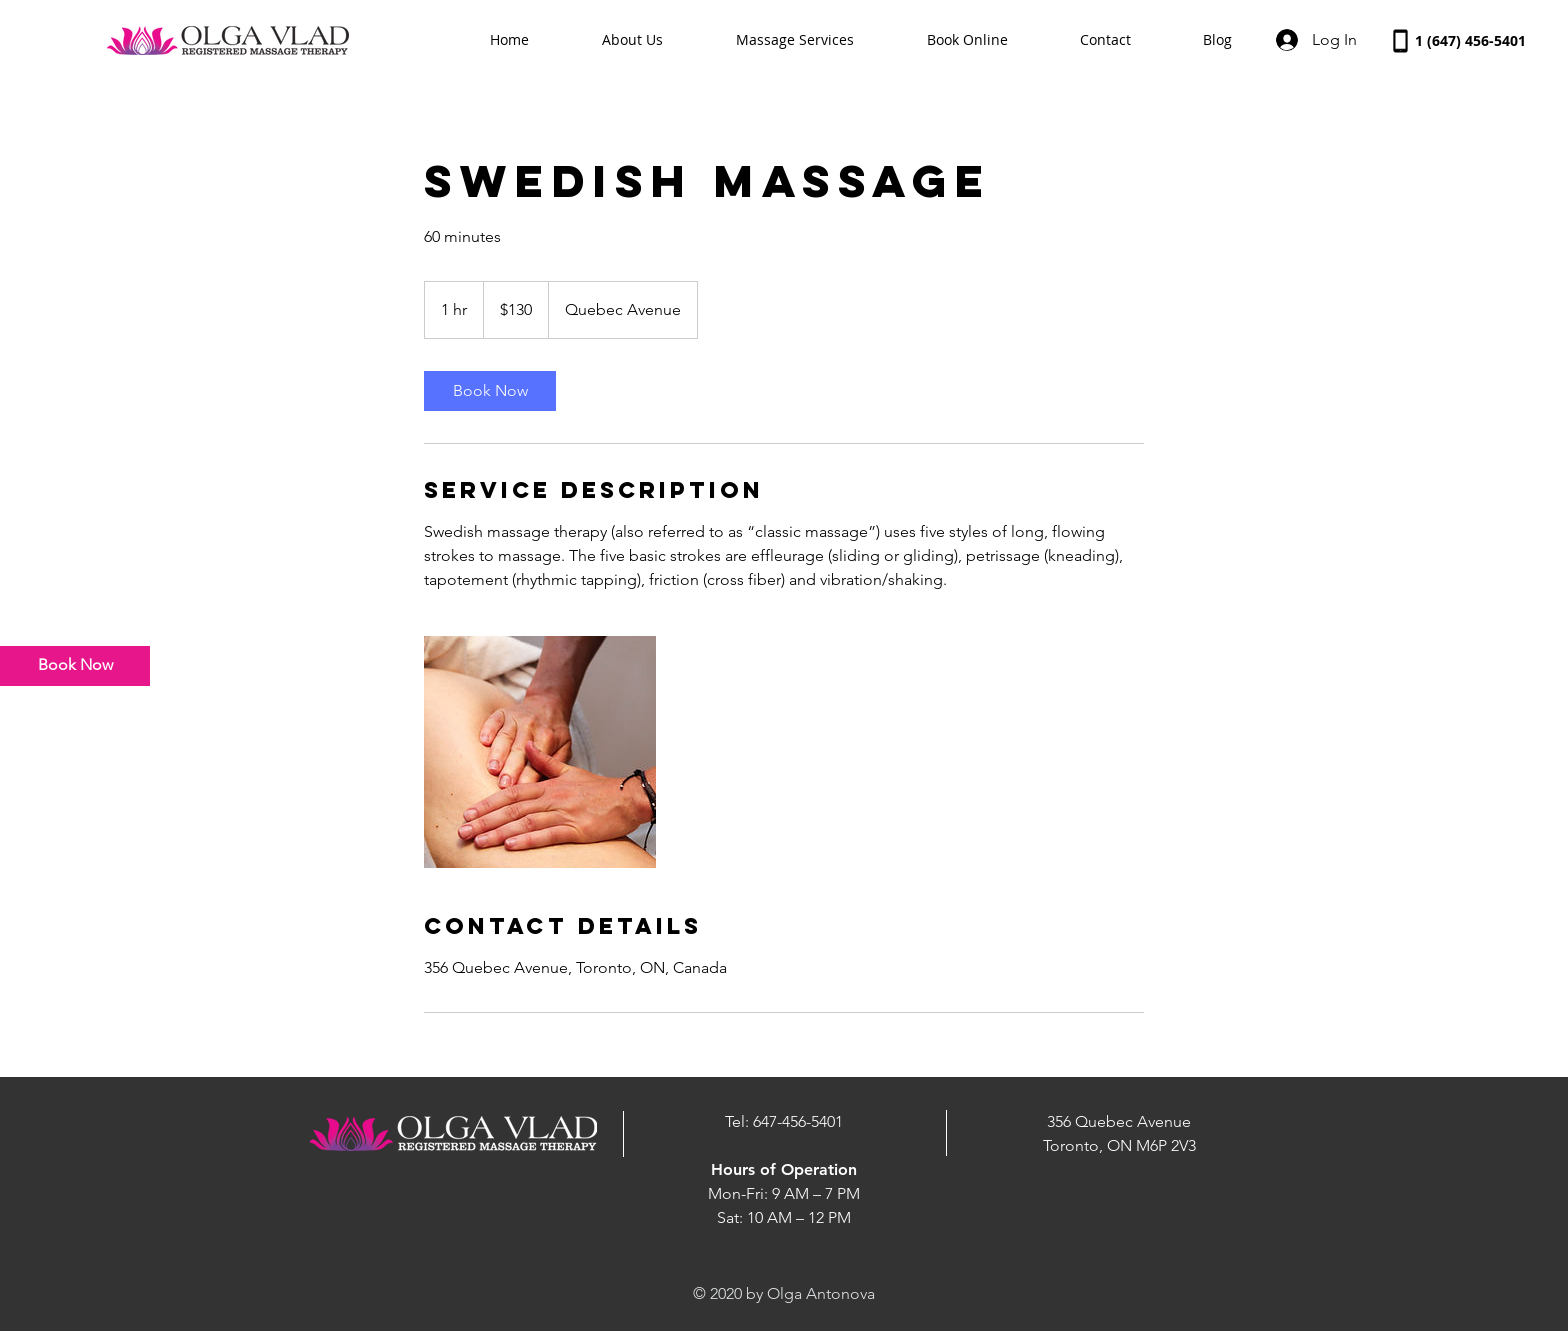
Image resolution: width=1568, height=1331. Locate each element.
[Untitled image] (540, 752)
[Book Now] (75, 666)
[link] (490, 391)
